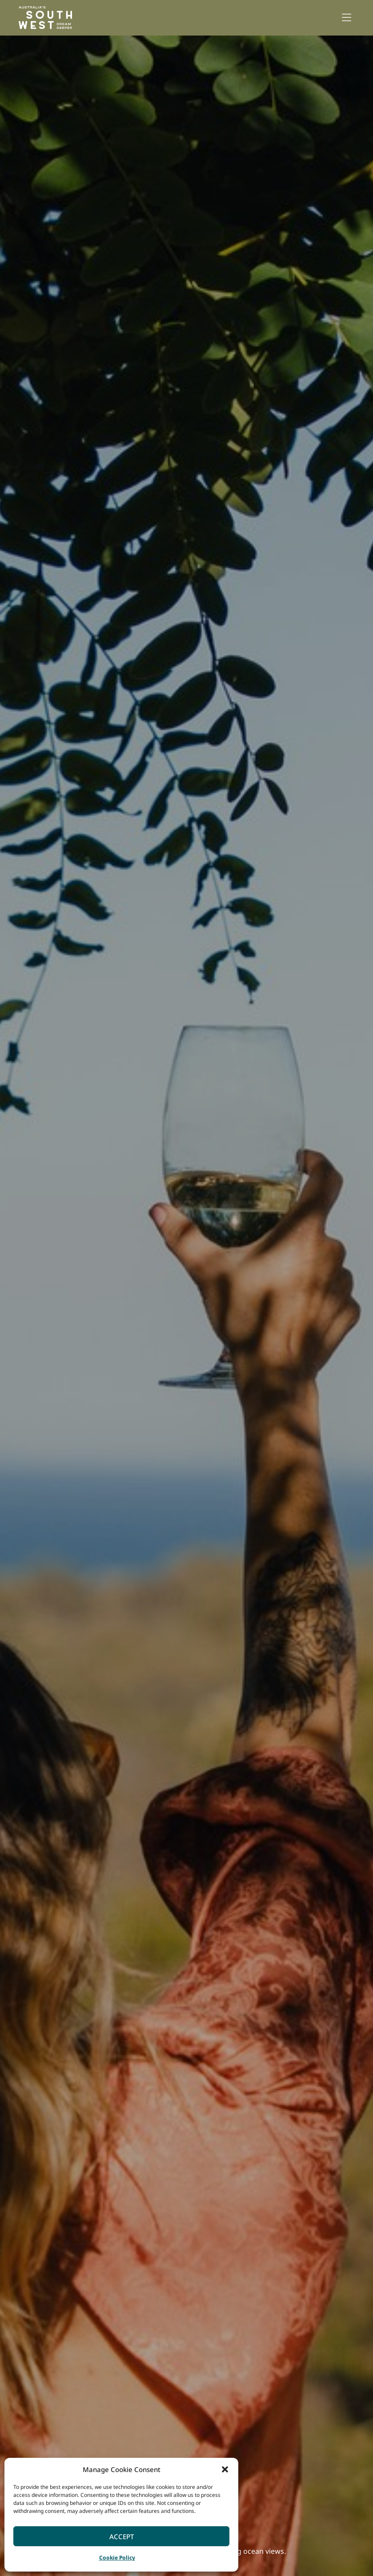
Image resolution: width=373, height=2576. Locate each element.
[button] (225, 2469)
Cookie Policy (117, 2557)
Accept (121, 2536)
